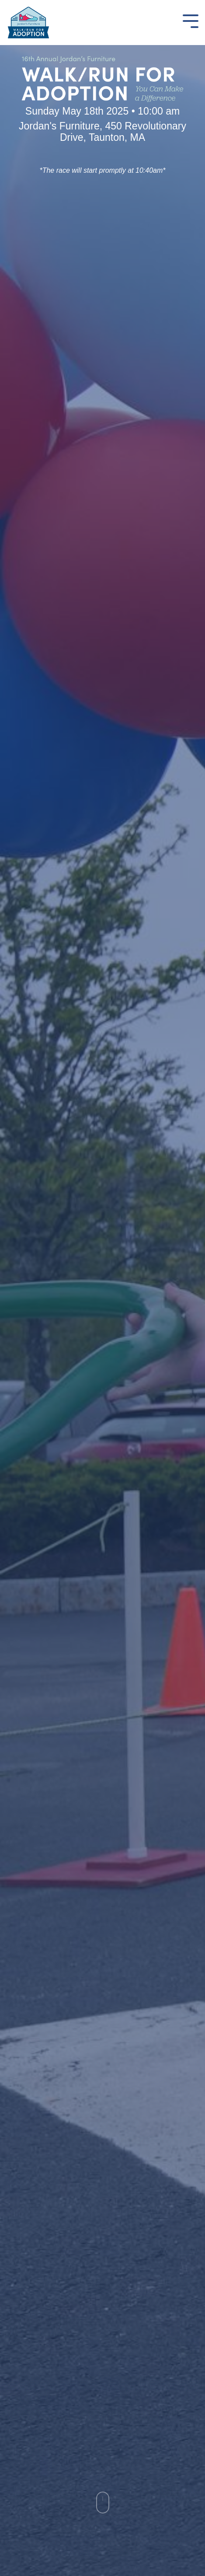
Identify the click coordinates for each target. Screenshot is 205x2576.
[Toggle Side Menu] (190, 20)
